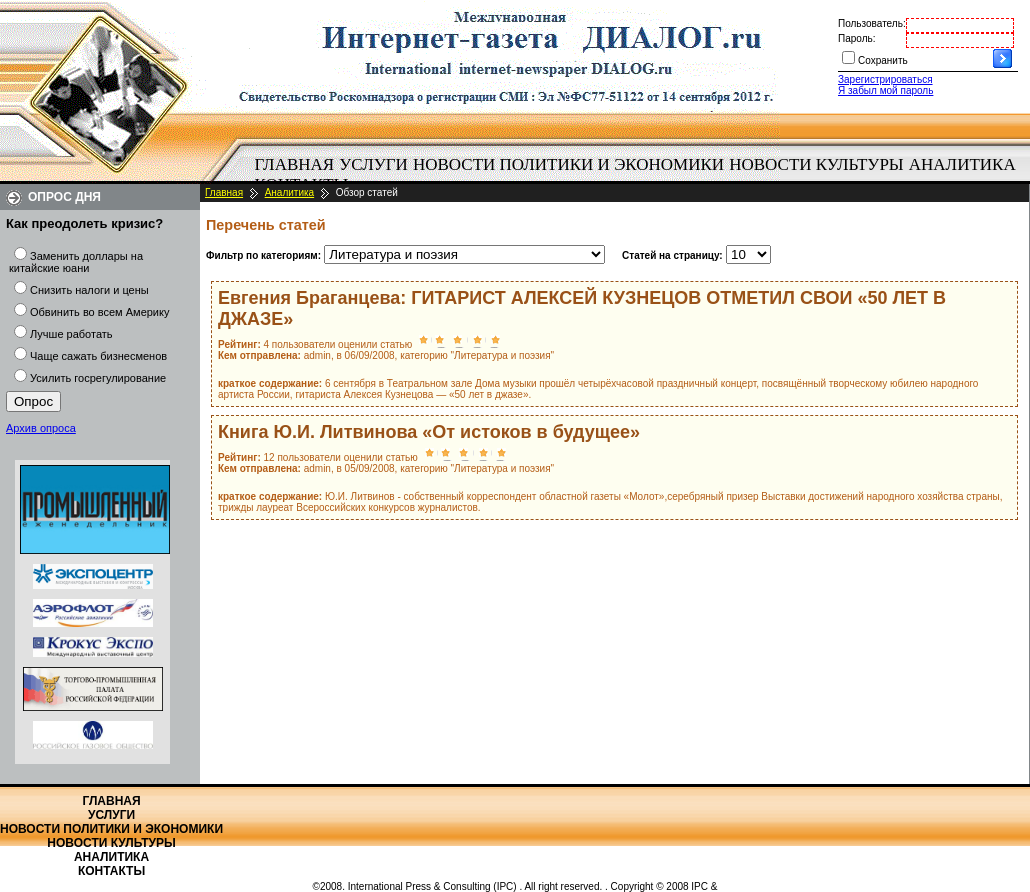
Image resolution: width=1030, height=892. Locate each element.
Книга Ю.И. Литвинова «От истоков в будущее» (429, 432)
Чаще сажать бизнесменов (98, 356)
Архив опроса (41, 428)
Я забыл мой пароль (885, 90)
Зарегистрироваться (885, 79)
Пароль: (856, 38)
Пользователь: (872, 23)
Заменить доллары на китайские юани (76, 262)
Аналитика (962, 164)
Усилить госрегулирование (98, 378)
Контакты (111, 871)
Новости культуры (816, 164)
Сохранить (883, 60)
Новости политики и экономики (568, 164)
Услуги (373, 164)
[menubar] (640, 175)
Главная (295, 164)
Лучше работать (71, 334)
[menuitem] (294, 165)
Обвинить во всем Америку (99, 312)
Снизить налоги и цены (89, 290)
